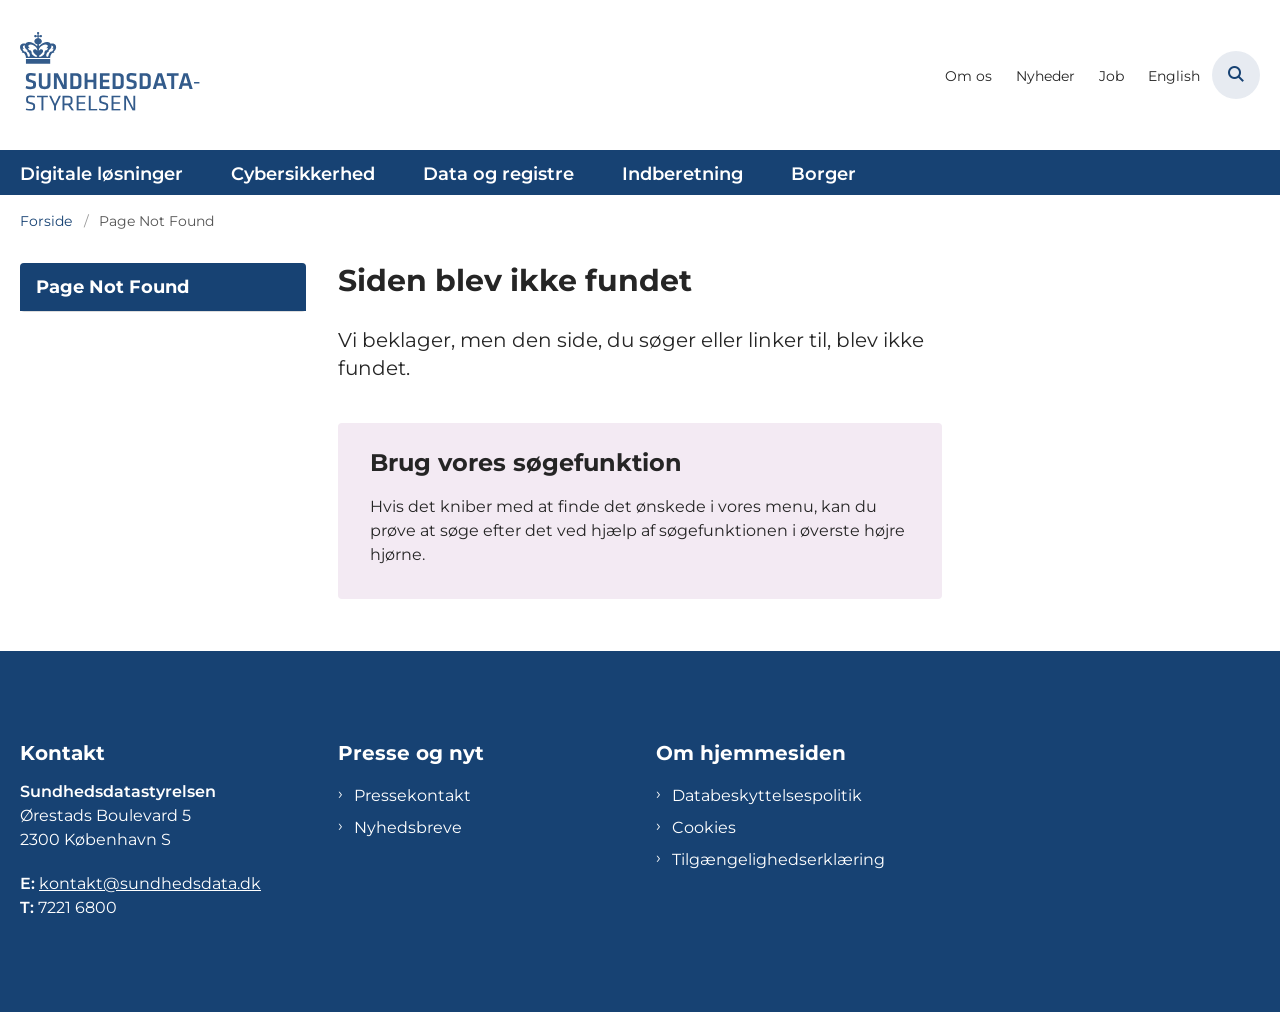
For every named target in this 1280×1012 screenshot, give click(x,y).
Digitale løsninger (101, 174)
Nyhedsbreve (408, 827)
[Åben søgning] (1236, 75)
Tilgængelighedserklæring (778, 859)
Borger (823, 174)
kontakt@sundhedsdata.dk (150, 883)
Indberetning (682, 174)
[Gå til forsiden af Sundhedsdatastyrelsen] (110, 75)
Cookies (704, 827)
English (1174, 76)
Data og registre (498, 174)
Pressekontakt (412, 795)
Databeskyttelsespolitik (767, 795)
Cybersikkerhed (303, 174)
